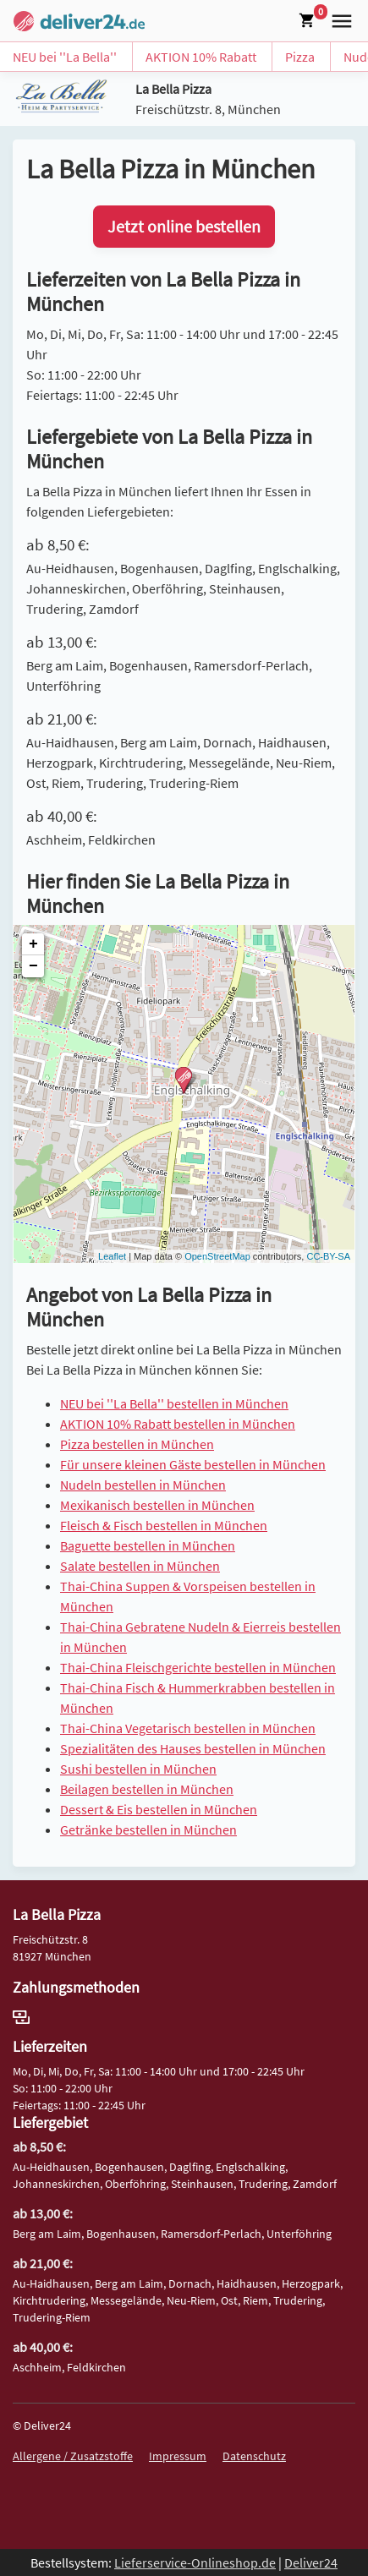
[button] (338, 19)
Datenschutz (254, 2456)
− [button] (33, 966)
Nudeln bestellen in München (143, 1484)
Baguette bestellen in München (147, 1545)
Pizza (300, 56)
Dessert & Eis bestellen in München (158, 1809)
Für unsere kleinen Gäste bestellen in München (193, 1464)
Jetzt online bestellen (184, 226)
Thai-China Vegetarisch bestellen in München (188, 1728)
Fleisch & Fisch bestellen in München (163, 1525)
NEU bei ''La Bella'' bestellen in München (174, 1403)
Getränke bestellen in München (148, 1829)
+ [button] (33, 944)
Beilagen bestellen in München (146, 1788)
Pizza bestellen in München (137, 1444)
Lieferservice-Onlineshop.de (195, 2562)
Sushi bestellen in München (138, 1768)
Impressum (177, 2456)
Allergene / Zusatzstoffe (73, 2456)
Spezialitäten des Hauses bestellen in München (193, 1748)
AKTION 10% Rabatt (201, 56)
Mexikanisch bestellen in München (157, 1504)
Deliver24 (311, 2562)
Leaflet (112, 1256)
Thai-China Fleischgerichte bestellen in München (198, 1667)
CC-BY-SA (328, 1256)
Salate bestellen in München (140, 1565)
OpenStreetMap (217, 1256)
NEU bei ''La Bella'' (65, 56)
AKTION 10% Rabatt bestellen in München (177, 1423)
